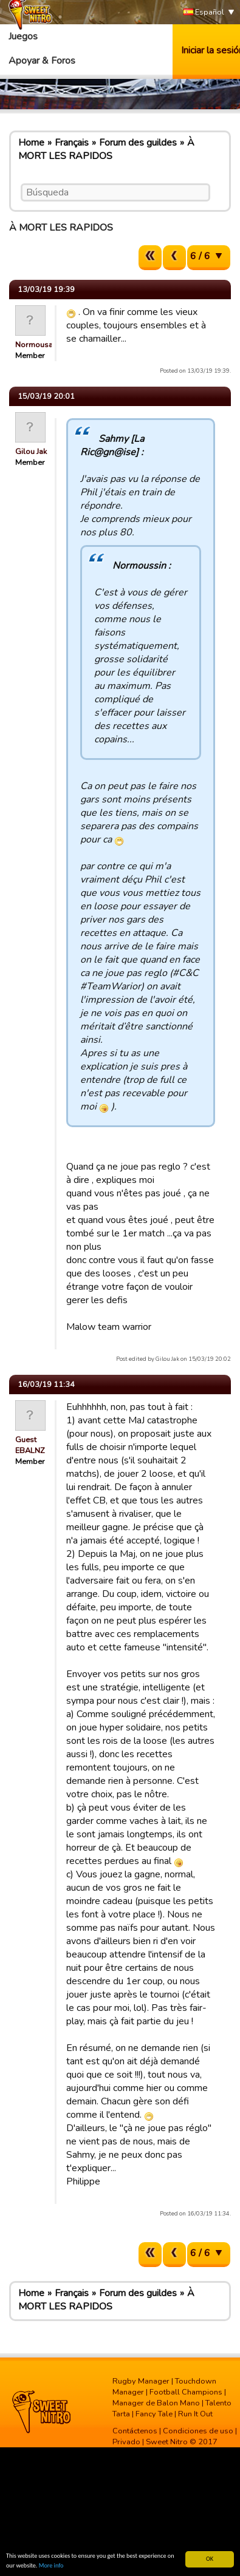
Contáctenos (134, 2430)
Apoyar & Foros (42, 60)
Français (72, 142)
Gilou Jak (31, 451)
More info (51, 2565)
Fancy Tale (154, 2413)
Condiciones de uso (198, 2430)
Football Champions (185, 2392)
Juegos (23, 36)
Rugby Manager (141, 2381)
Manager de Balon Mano (156, 2403)
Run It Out (195, 2413)
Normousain (37, 344)
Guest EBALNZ (30, 1445)
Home (31, 142)
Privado (126, 2441)
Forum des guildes (138, 142)
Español (203, 12)
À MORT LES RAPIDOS (106, 149)
